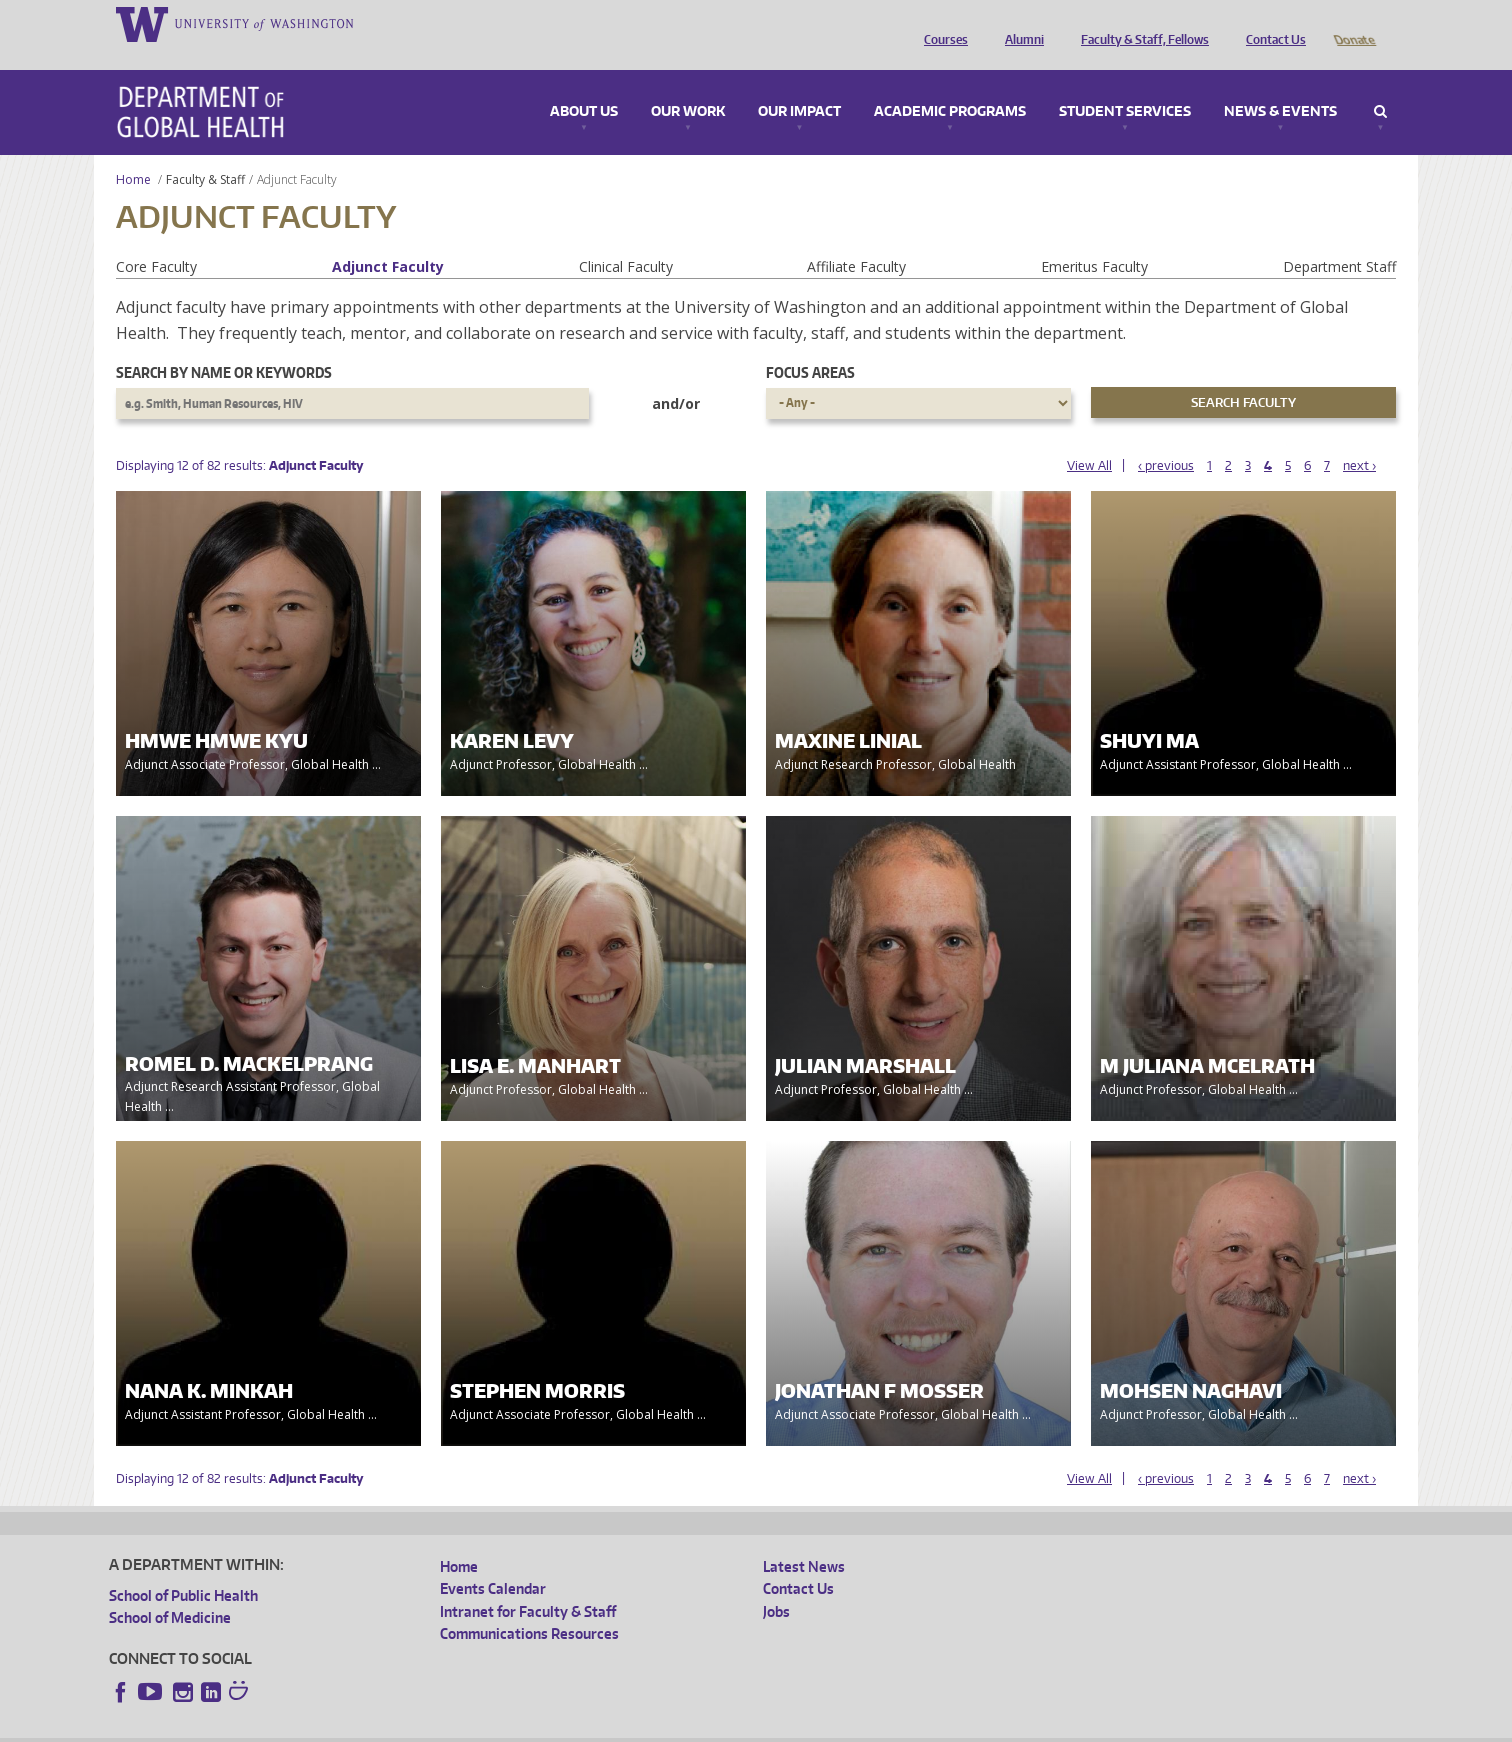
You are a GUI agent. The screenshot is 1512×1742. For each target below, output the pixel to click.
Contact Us (1271, 23)
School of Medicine (170, 1589)
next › (1359, 437)
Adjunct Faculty (388, 238)
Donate (1353, 23)
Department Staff (1339, 238)
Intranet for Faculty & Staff (528, 1583)
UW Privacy (374, 1726)
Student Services (1125, 84)
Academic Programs (950, 84)
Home (133, 151)
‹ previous (1166, 437)
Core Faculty (156, 238)
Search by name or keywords (224, 344)
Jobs (776, 1583)
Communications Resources (529, 1605)
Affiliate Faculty (856, 238)
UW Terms (455, 1726)
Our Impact (799, 84)
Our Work (688, 84)
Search (1380, 84)
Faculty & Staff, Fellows (1140, 23)
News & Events (1280, 84)
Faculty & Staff (205, 151)
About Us (584, 84)
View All (1089, 437)
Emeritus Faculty (1094, 238)
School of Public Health (183, 1567)
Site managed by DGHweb (574, 1726)
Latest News (804, 1538)
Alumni (1019, 23)
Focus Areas (810, 344)
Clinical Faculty (626, 238)
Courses (941, 23)
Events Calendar (493, 1560)
